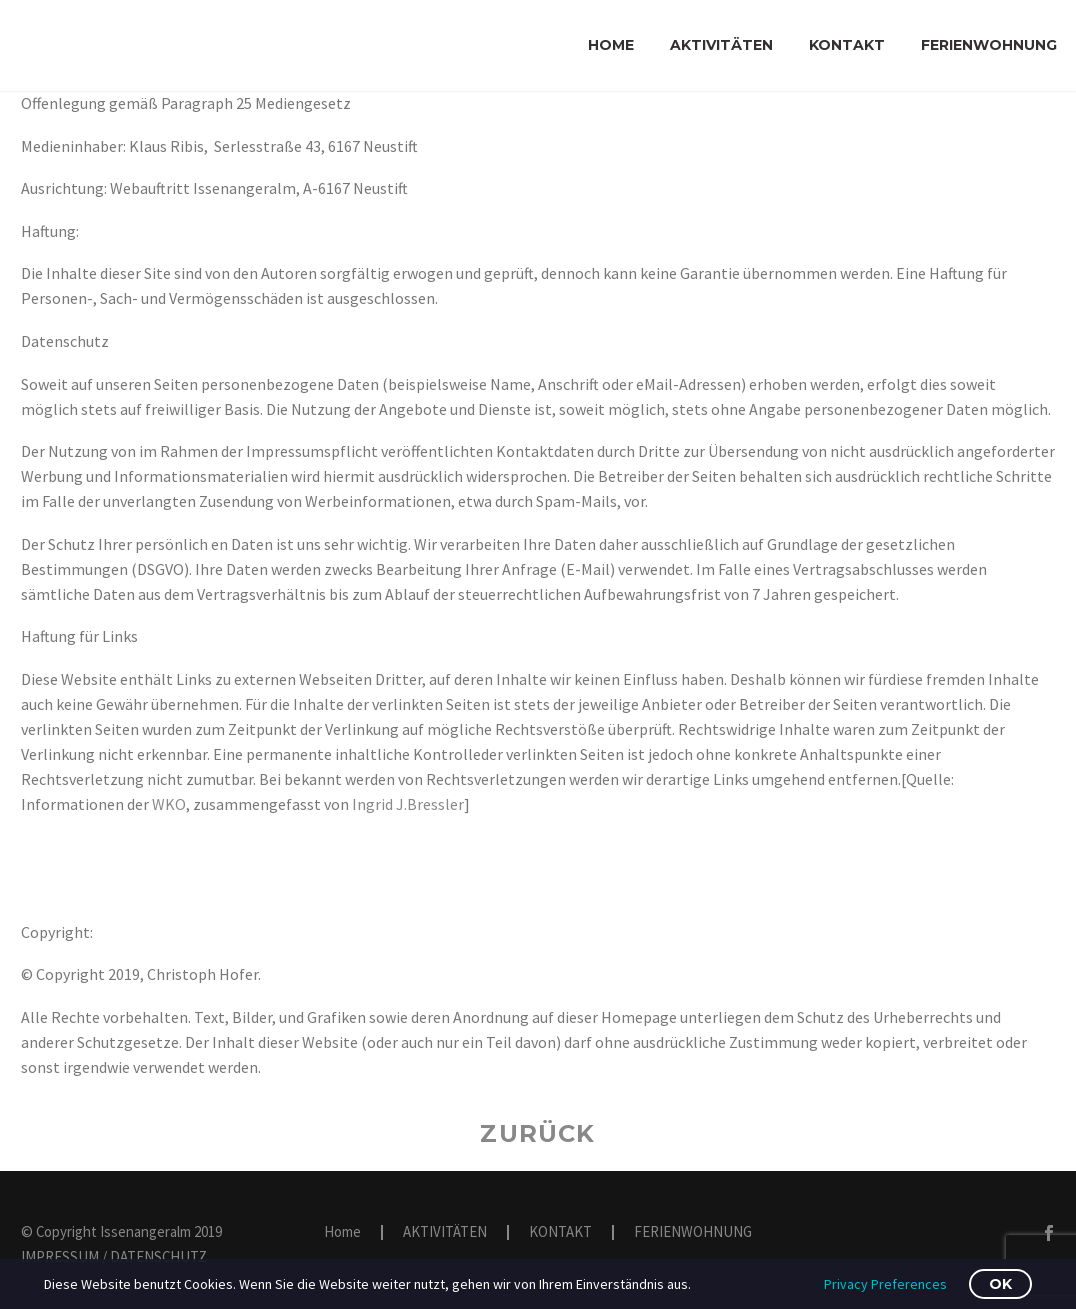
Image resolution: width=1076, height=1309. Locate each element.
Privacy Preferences (885, 1284)
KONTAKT (847, 45)
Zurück (537, 1133)
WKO (169, 804)
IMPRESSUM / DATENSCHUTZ (114, 1256)
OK (1000, 1284)
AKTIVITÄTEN (721, 45)
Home (611, 45)
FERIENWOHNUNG (989, 45)
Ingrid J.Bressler (408, 804)
